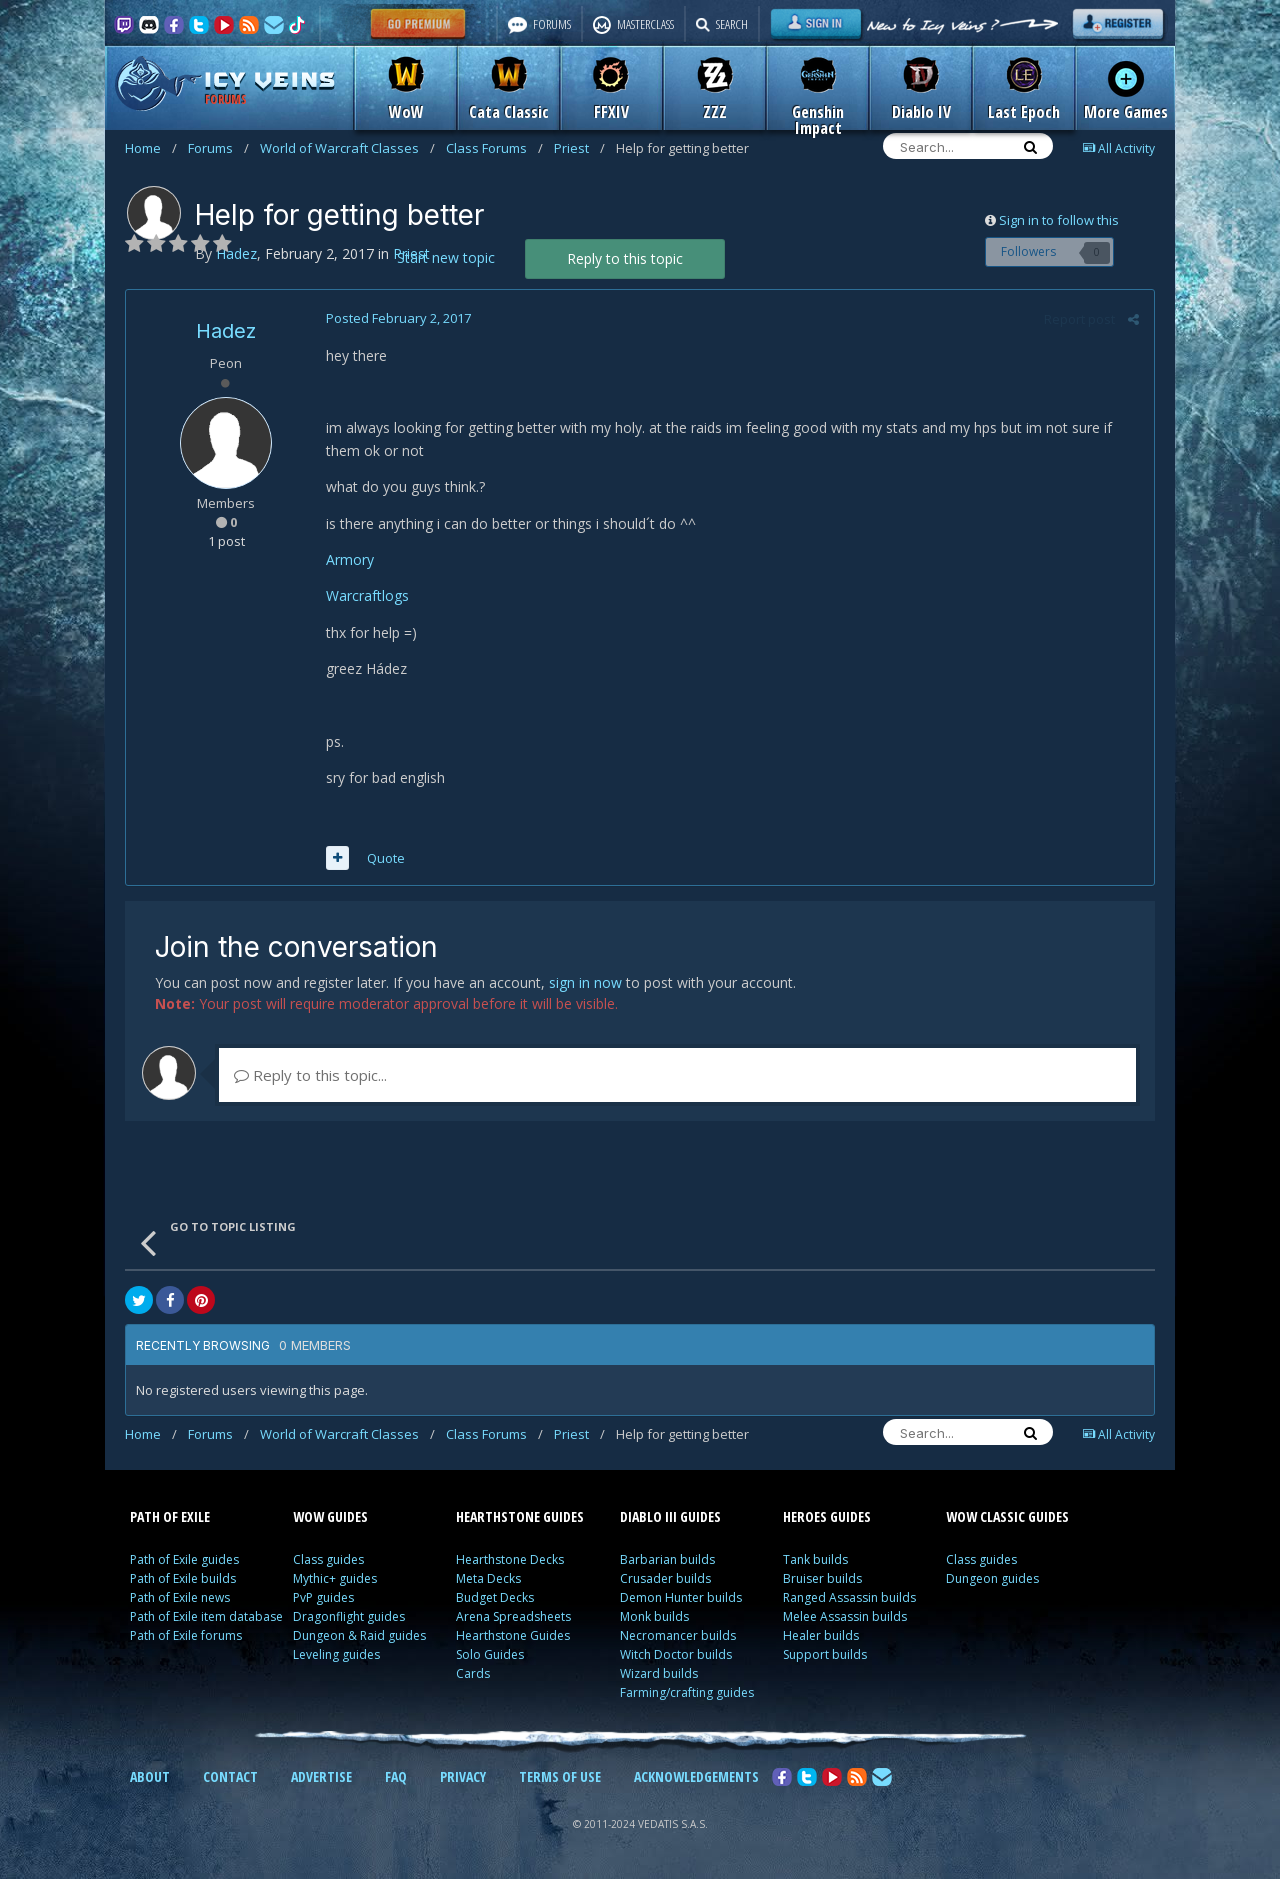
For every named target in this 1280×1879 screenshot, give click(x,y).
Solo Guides (490, 1654)
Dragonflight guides (349, 1616)
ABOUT (150, 1776)
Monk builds (654, 1616)
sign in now (585, 982)
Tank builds (815, 1559)
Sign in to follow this (1059, 220)
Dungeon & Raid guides (359, 1635)
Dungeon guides (992, 1578)
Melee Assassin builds (845, 1616)
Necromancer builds (678, 1635)
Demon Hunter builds (681, 1597)
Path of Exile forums (186, 1635)
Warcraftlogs (367, 595)
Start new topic (446, 257)
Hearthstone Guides (513, 1635)
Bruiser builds (822, 1578)
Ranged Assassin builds (849, 1597)
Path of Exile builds (183, 1578)
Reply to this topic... (310, 1075)
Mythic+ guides (335, 1578)
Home (151, 148)
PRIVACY (463, 1776)
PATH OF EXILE (170, 1516)
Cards (473, 1673)
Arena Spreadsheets (513, 1616)
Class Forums (494, 148)
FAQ (396, 1776)
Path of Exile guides (184, 1559)
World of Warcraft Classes (347, 148)
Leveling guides (336, 1654)
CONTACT (230, 1776)
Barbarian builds (667, 1559)
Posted (398, 318)
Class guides (328, 1559)
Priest (579, 148)
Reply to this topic (625, 258)
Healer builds (821, 1635)
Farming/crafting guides (687, 1692)
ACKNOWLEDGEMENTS (696, 1776)
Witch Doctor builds (676, 1654)
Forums (218, 148)
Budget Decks (495, 1597)
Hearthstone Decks (510, 1559)
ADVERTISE (321, 1776)
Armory (350, 559)
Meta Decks (488, 1578)
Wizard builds (659, 1673)
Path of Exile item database (206, 1616)
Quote (386, 858)
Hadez (226, 331)
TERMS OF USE (560, 1776)
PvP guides (323, 1597)
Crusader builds (665, 1578)
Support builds (825, 1654)
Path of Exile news (180, 1597)
